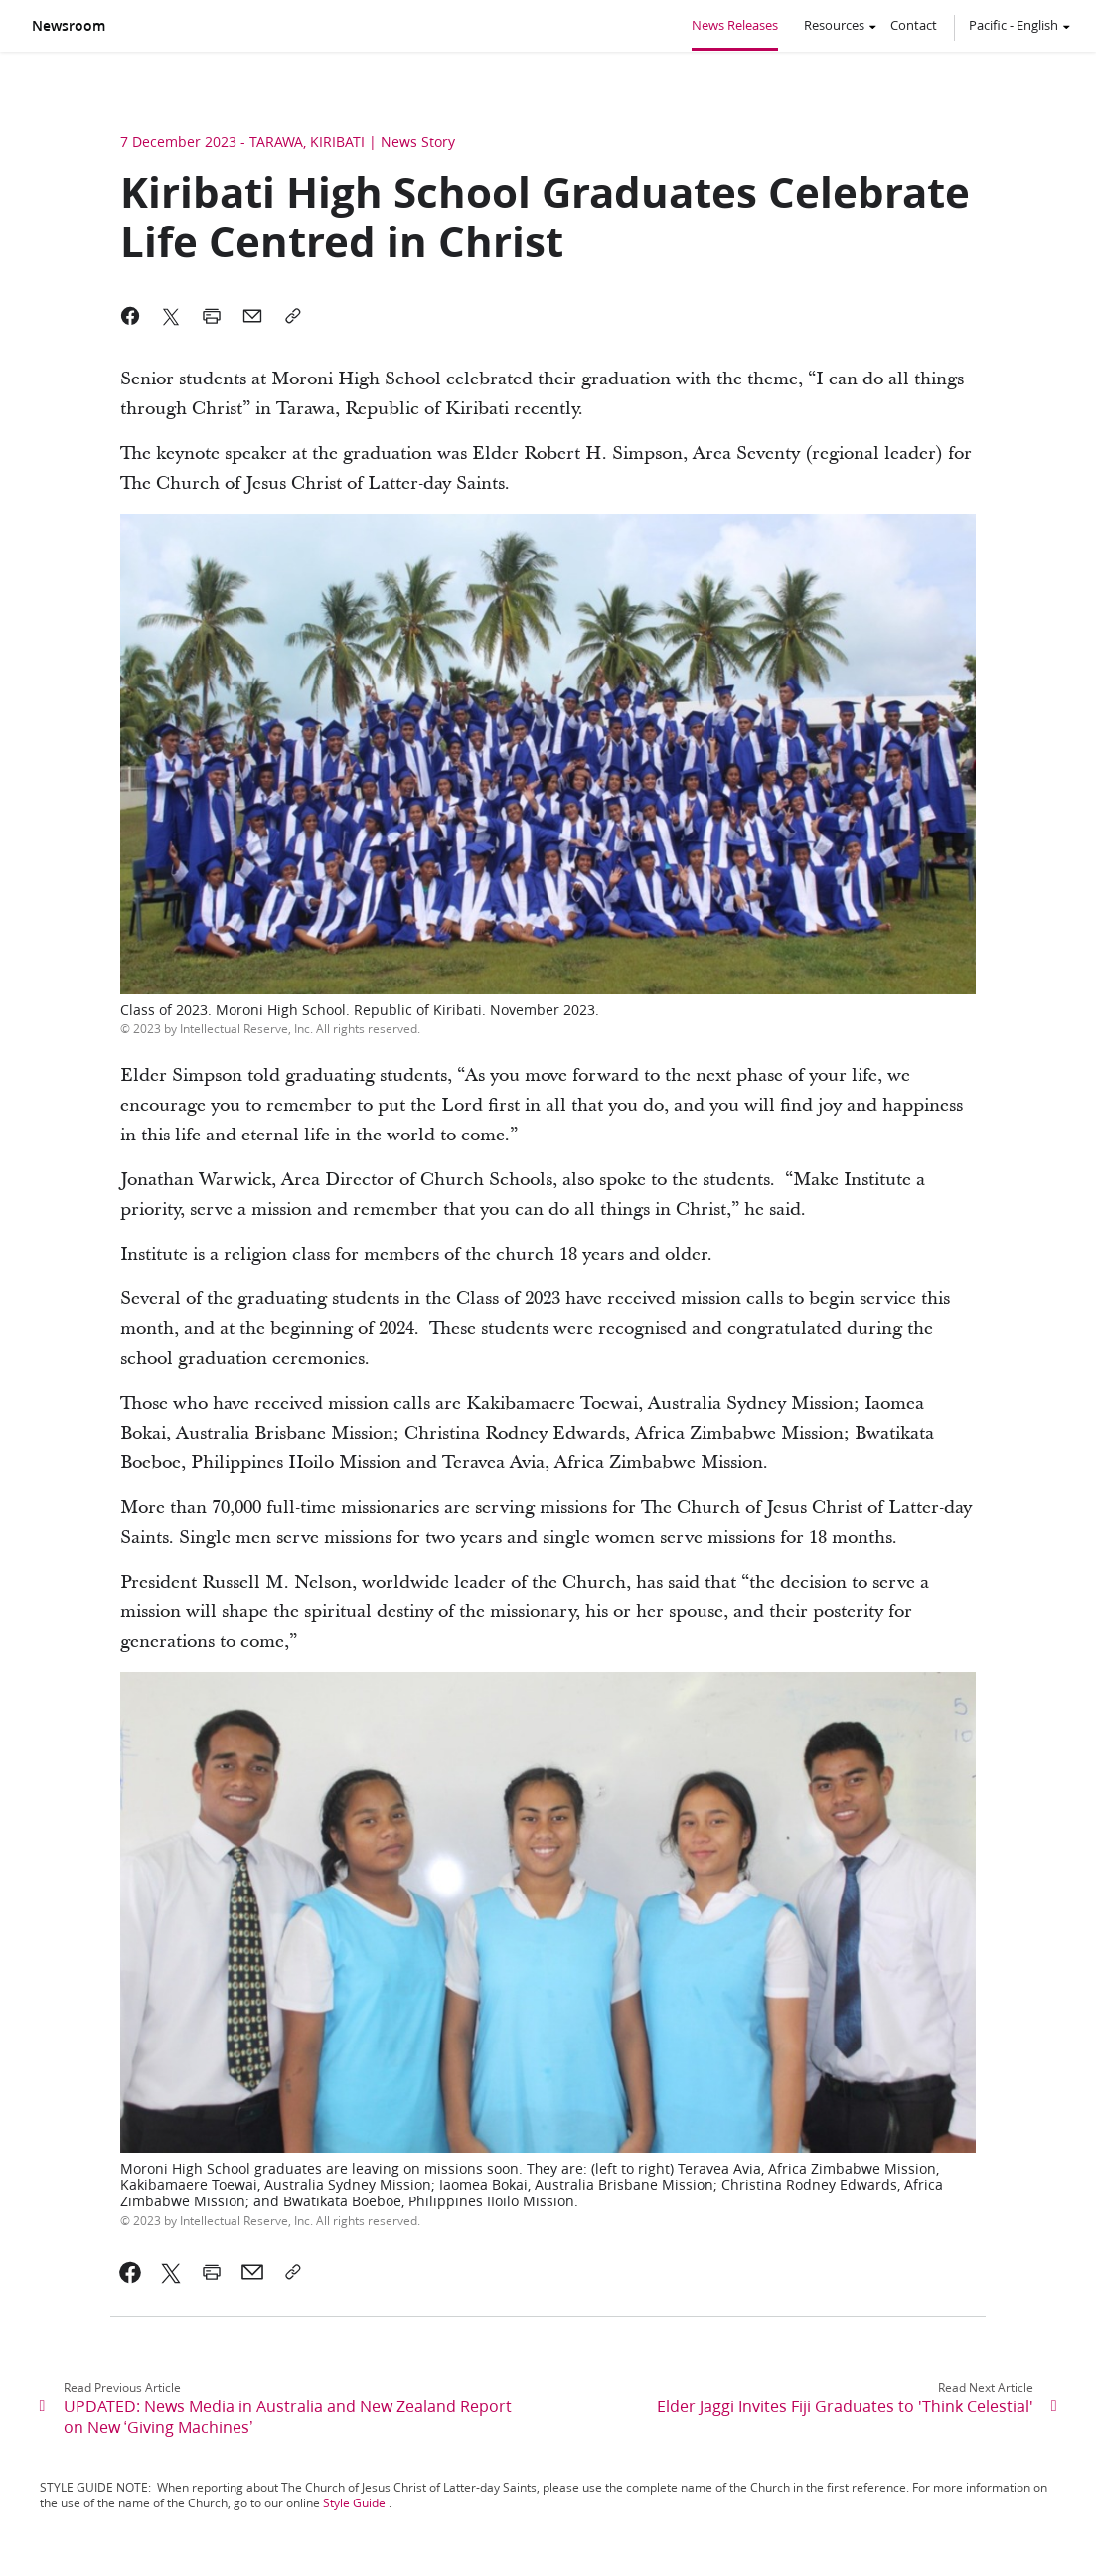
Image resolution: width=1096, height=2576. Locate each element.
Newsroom (68, 26)
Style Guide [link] (354, 2503)
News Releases (735, 25)
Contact (913, 25)
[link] (130, 2272)
